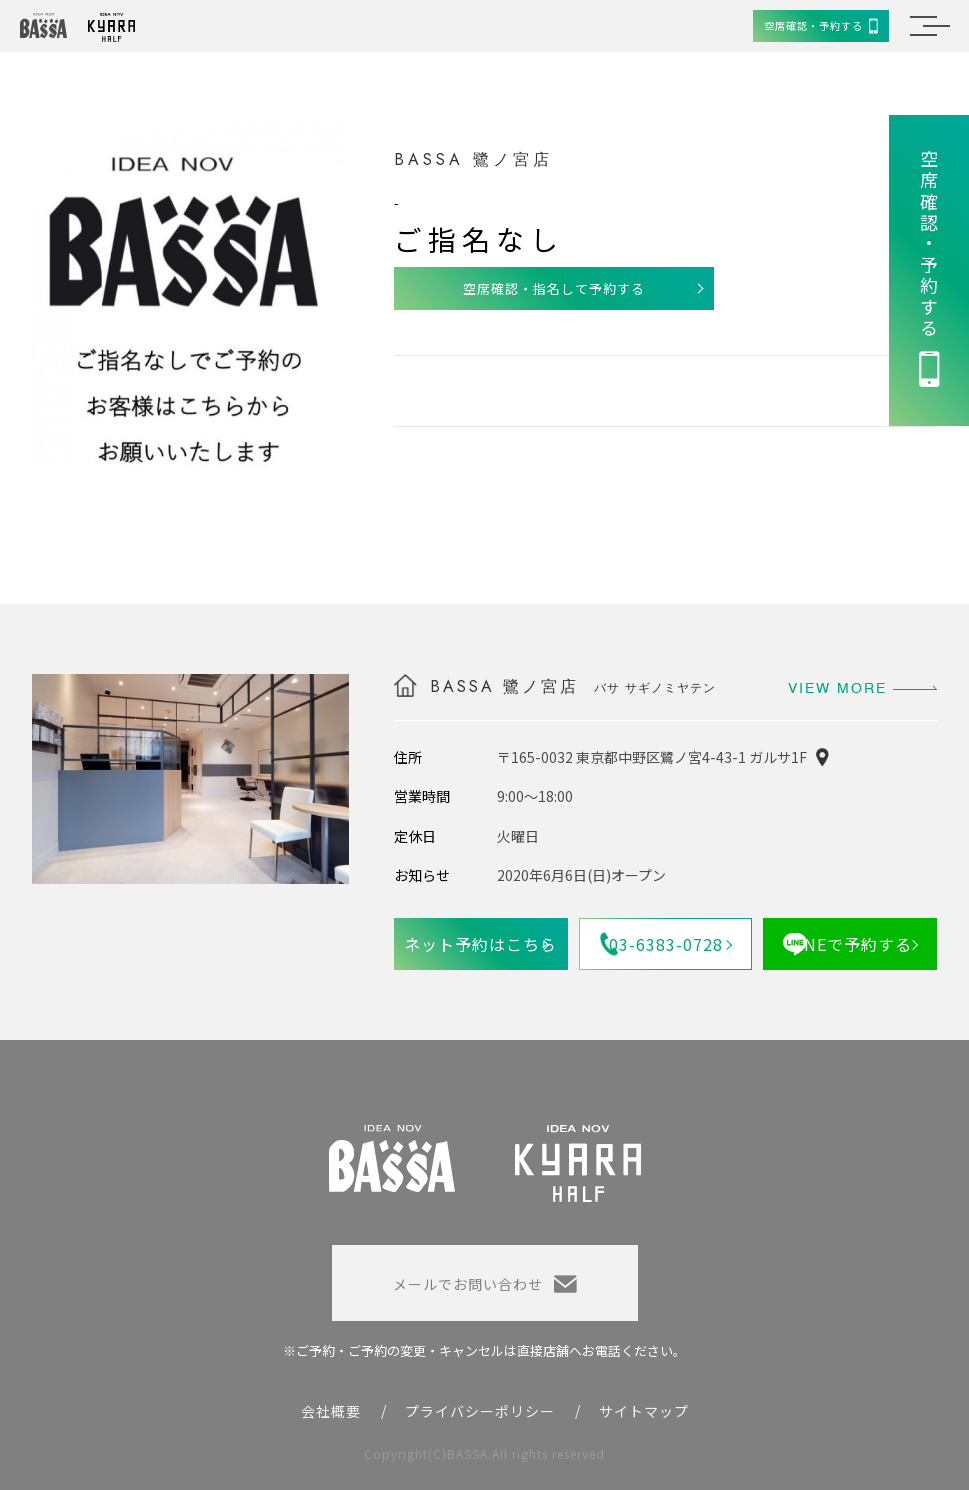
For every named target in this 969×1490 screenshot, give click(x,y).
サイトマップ (644, 1411)
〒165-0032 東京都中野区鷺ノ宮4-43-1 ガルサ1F (652, 757)
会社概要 (331, 1411)
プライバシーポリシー (480, 1411)
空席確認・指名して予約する (554, 288)
